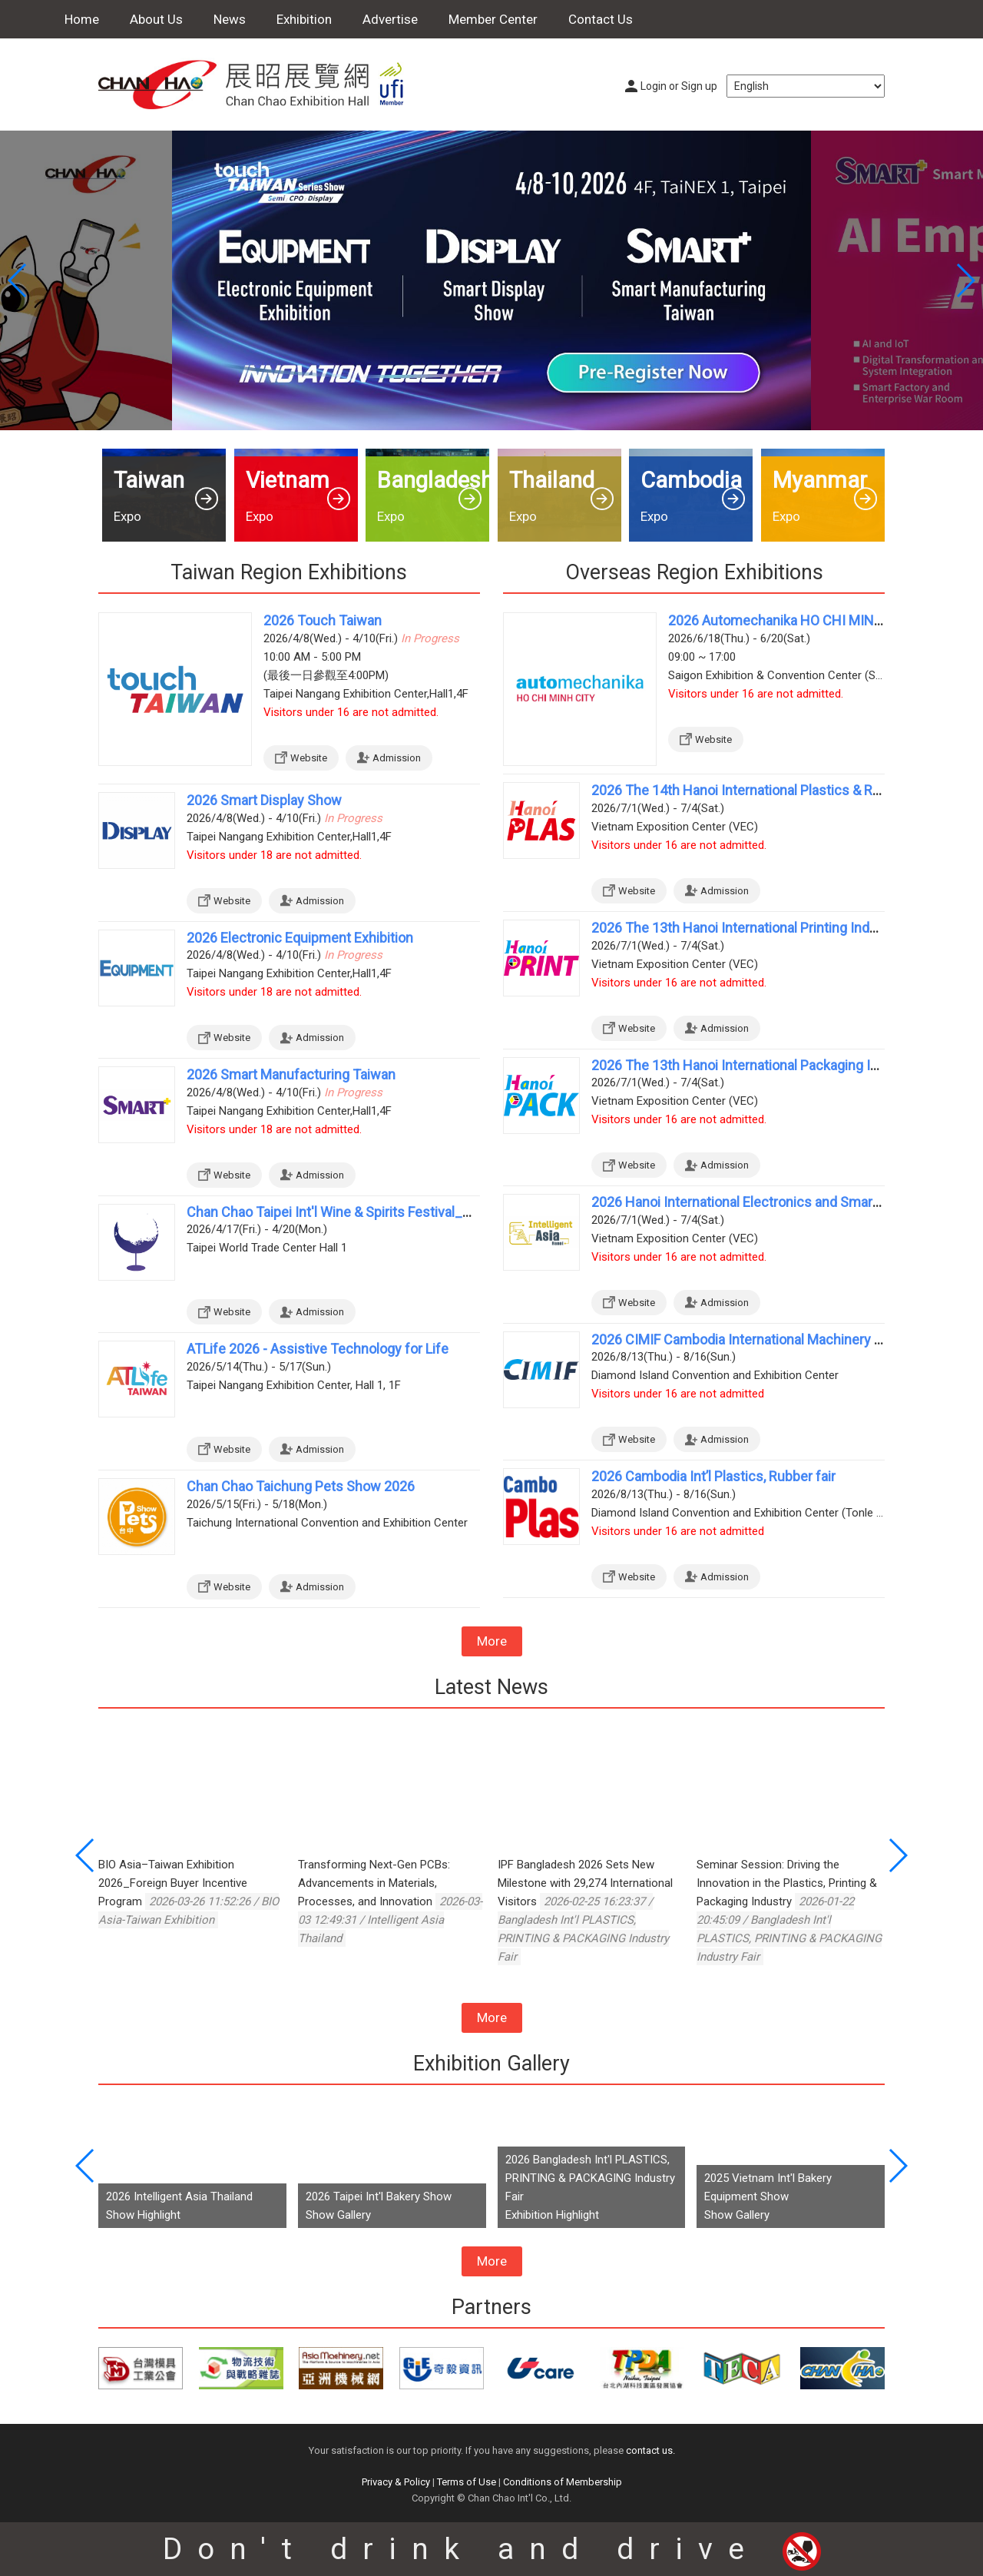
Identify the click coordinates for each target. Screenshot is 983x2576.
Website (308, 758)
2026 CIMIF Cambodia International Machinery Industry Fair (770, 1339)
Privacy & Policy (396, 2482)
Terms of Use (466, 2482)
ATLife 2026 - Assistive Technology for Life (317, 1349)
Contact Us (600, 19)
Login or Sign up (678, 86)
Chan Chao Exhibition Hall (259, 84)
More (492, 1641)
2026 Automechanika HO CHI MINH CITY (792, 620)
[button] (965, 280)
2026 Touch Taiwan (322, 620)
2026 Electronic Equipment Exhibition (300, 938)
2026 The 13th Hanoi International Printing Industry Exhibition (777, 928)
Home (82, 19)
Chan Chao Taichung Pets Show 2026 (301, 1486)
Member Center (493, 19)
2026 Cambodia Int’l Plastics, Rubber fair (713, 1476)
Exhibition (304, 19)
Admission (396, 758)
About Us (156, 19)
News (229, 19)
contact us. (650, 2450)
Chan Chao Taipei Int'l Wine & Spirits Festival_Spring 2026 (361, 1212)
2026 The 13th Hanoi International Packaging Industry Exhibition (785, 1065)
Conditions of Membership (562, 2482)
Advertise (390, 19)
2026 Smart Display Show (264, 800)
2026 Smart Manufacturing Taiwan (291, 1074)
